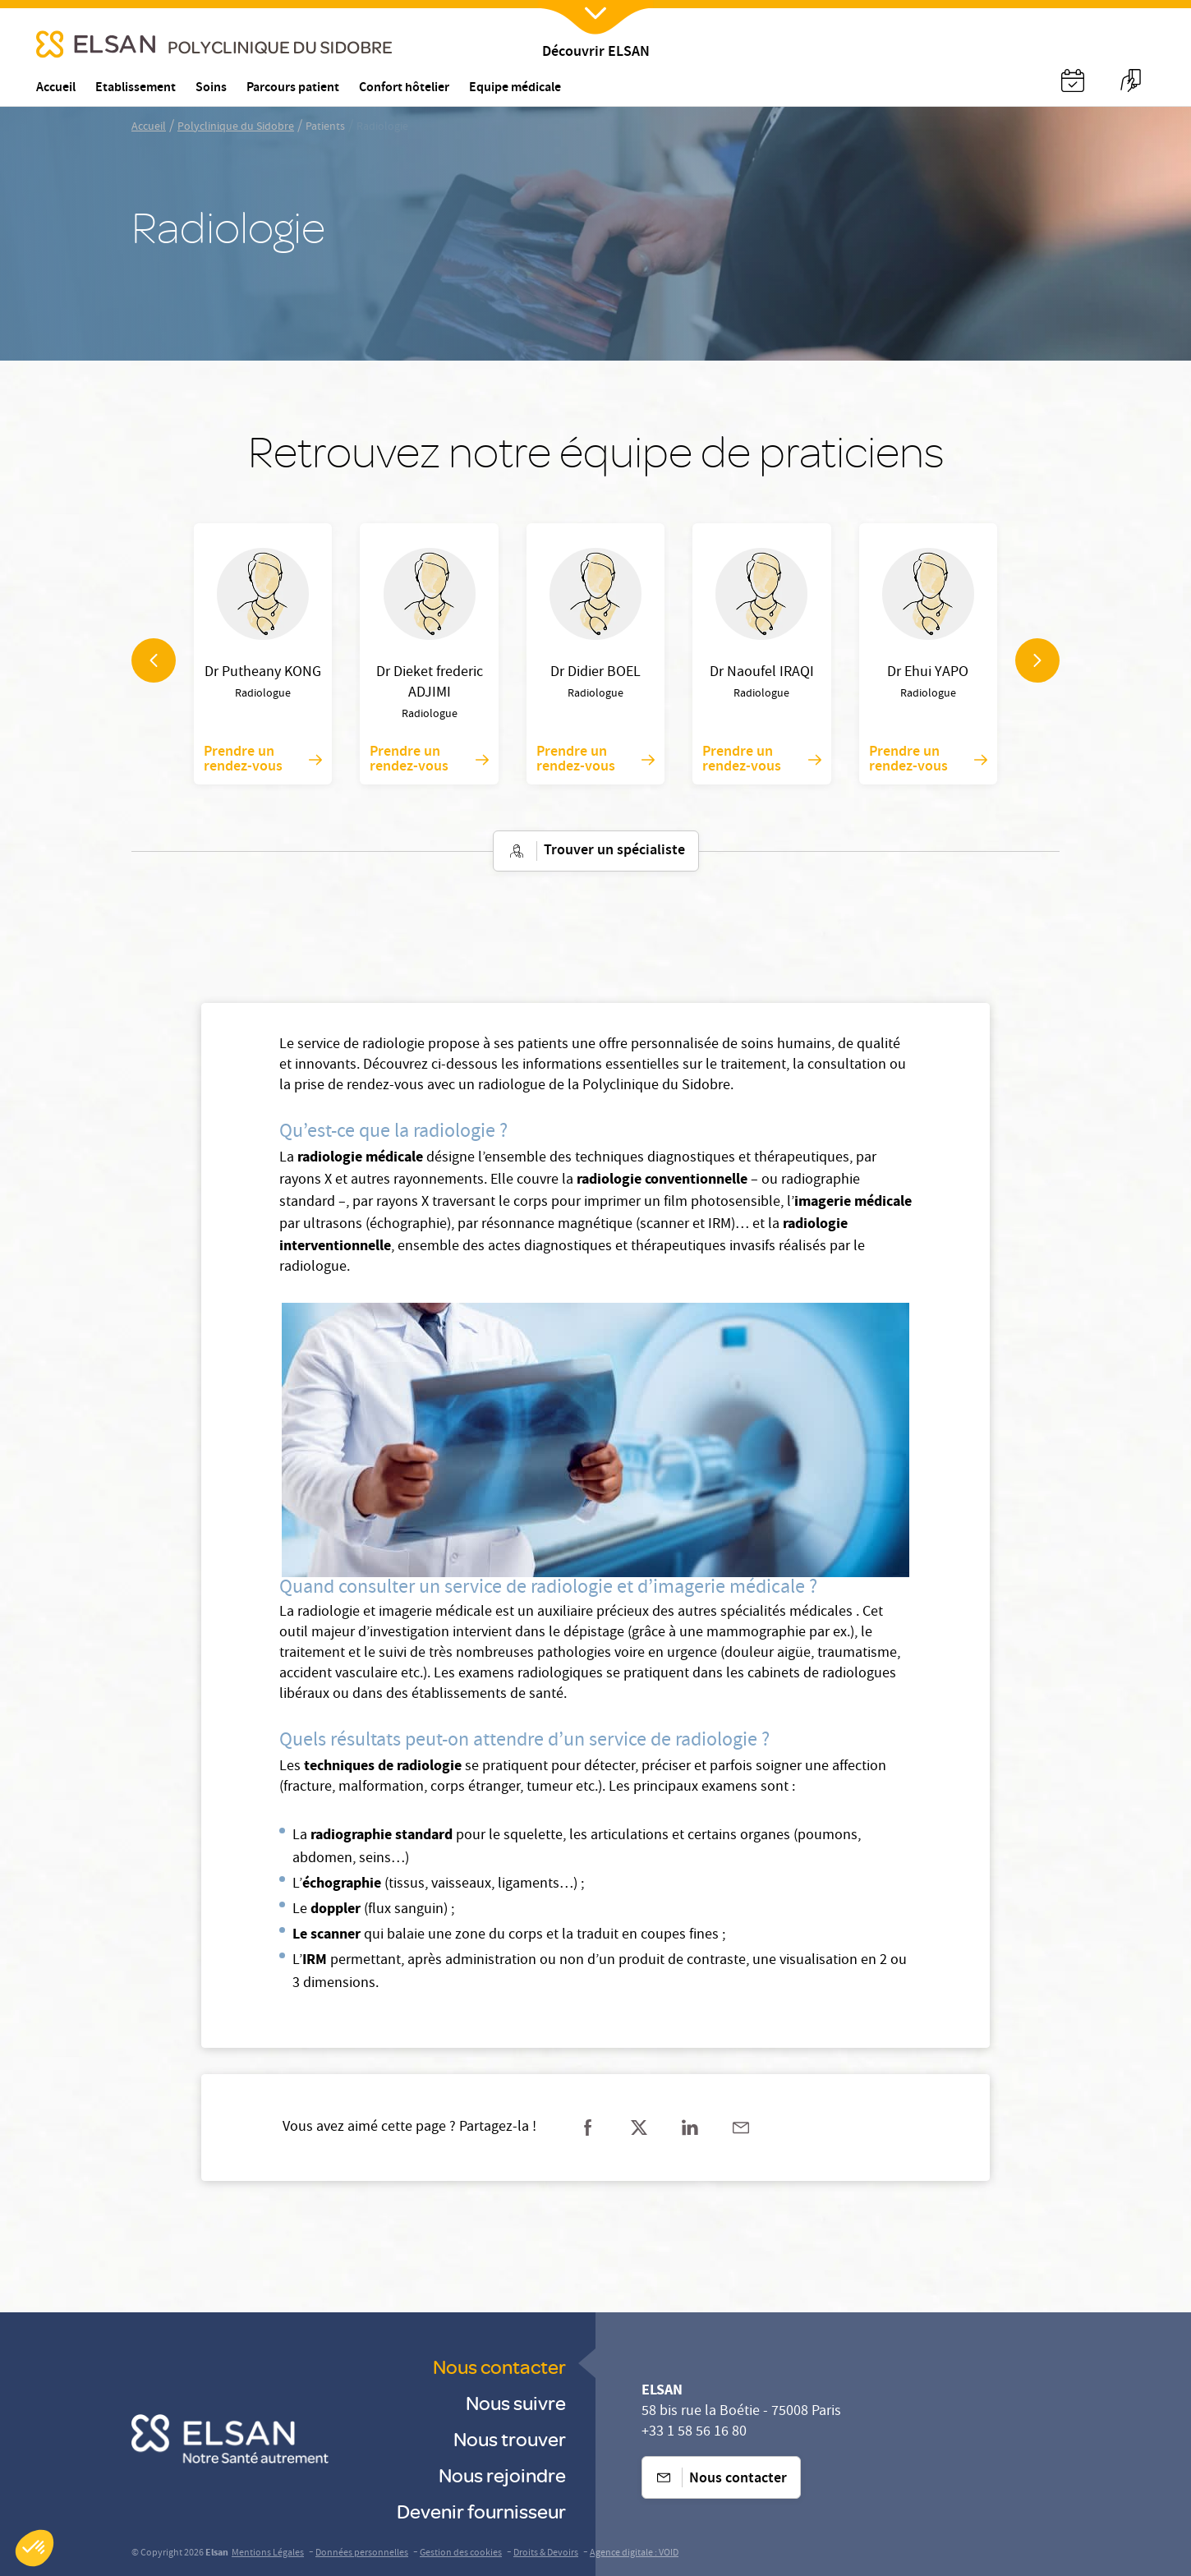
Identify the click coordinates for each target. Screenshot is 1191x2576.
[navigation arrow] (153, 660)
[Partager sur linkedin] (690, 2127)
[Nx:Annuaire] (1072, 80)
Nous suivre (516, 2402)
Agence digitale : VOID (634, 2553)
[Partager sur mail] (741, 2127)
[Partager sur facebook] (588, 2127)
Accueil (148, 127)
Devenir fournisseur (481, 2510)
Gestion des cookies (461, 2553)
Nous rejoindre (502, 2474)
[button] (34, 2548)
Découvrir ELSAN (596, 53)
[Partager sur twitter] (639, 2127)
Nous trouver (509, 2438)
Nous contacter (499, 2366)
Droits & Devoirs (545, 2553)
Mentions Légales (268, 2553)
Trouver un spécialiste (596, 851)
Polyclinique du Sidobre (235, 127)
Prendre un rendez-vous (263, 760)
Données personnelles (361, 2553)
